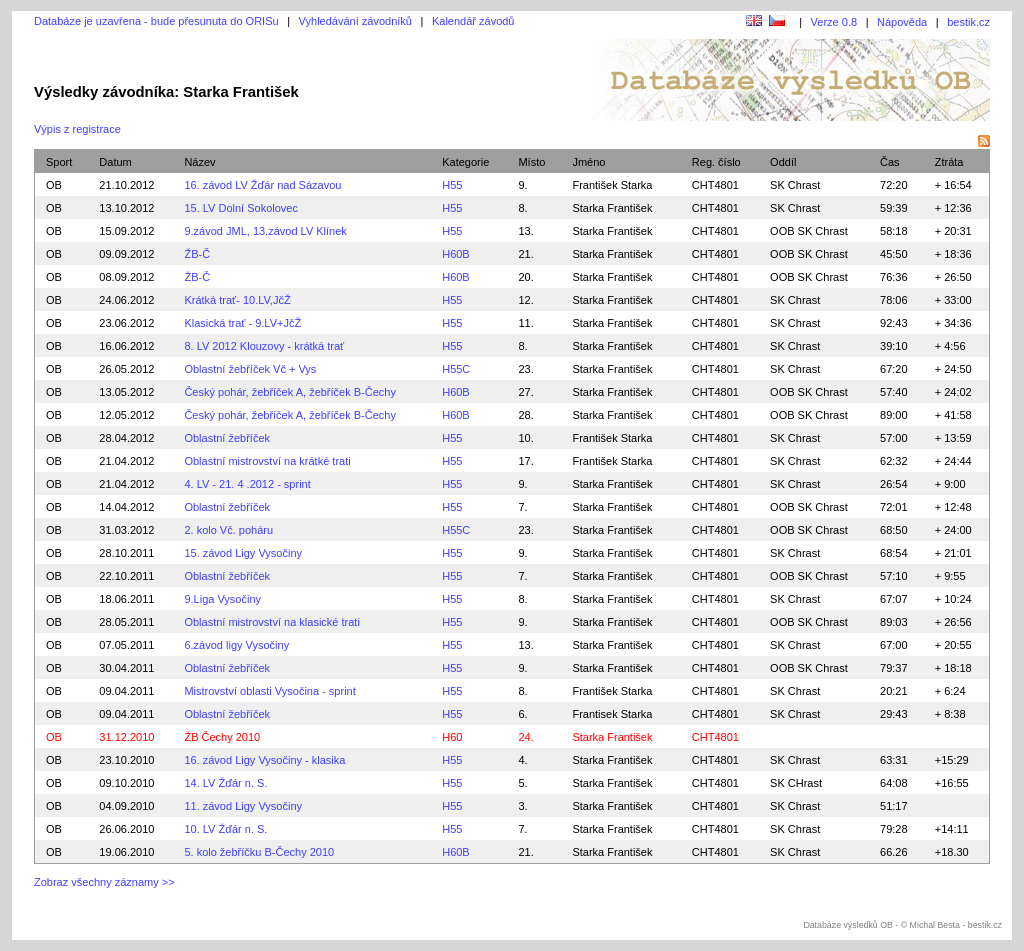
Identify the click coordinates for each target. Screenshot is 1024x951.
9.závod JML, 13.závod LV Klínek (265, 231)
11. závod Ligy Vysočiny (243, 806)
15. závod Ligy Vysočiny (243, 553)
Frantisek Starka (612, 714)
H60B (456, 254)
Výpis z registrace (77, 129)
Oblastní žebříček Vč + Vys (250, 369)
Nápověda (902, 22)
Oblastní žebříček (227, 438)
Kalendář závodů (473, 21)
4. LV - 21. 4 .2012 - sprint (247, 484)
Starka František (612, 208)
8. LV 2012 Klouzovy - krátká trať (264, 346)
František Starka (612, 185)
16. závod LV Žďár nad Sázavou (262, 185)
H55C (456, 369)
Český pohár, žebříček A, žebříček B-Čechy (290, 392)
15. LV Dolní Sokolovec (241, 208)
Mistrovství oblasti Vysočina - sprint (269, 691)
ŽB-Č (197, 254)
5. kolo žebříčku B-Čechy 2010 (259, 852)
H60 (452, 737)
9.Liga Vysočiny (222, 599)
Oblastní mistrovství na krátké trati (267, 461)
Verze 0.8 (834, 22)
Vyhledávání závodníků (355, 21)
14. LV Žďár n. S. (225, 783)
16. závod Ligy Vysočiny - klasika (264, 760)
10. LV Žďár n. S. (225, 829)
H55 (452, 185)
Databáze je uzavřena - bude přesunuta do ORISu (156, 21)
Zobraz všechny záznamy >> (104, 882)
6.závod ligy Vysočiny (236, 645)
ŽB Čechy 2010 (222, 737)
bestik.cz (968, 22)
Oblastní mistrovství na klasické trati (271, 622)
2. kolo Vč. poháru (228, 530)
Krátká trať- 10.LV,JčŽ (237, 300)
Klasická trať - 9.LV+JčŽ (242, 323)
